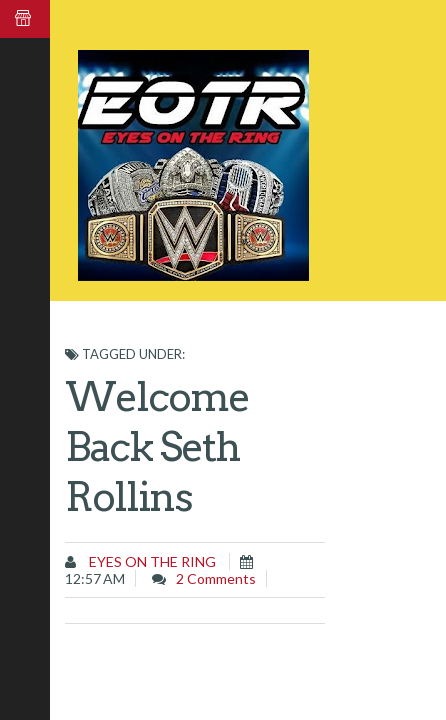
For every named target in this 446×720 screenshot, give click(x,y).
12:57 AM (95, 578)
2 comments (216, 578)
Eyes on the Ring (151, 561)
